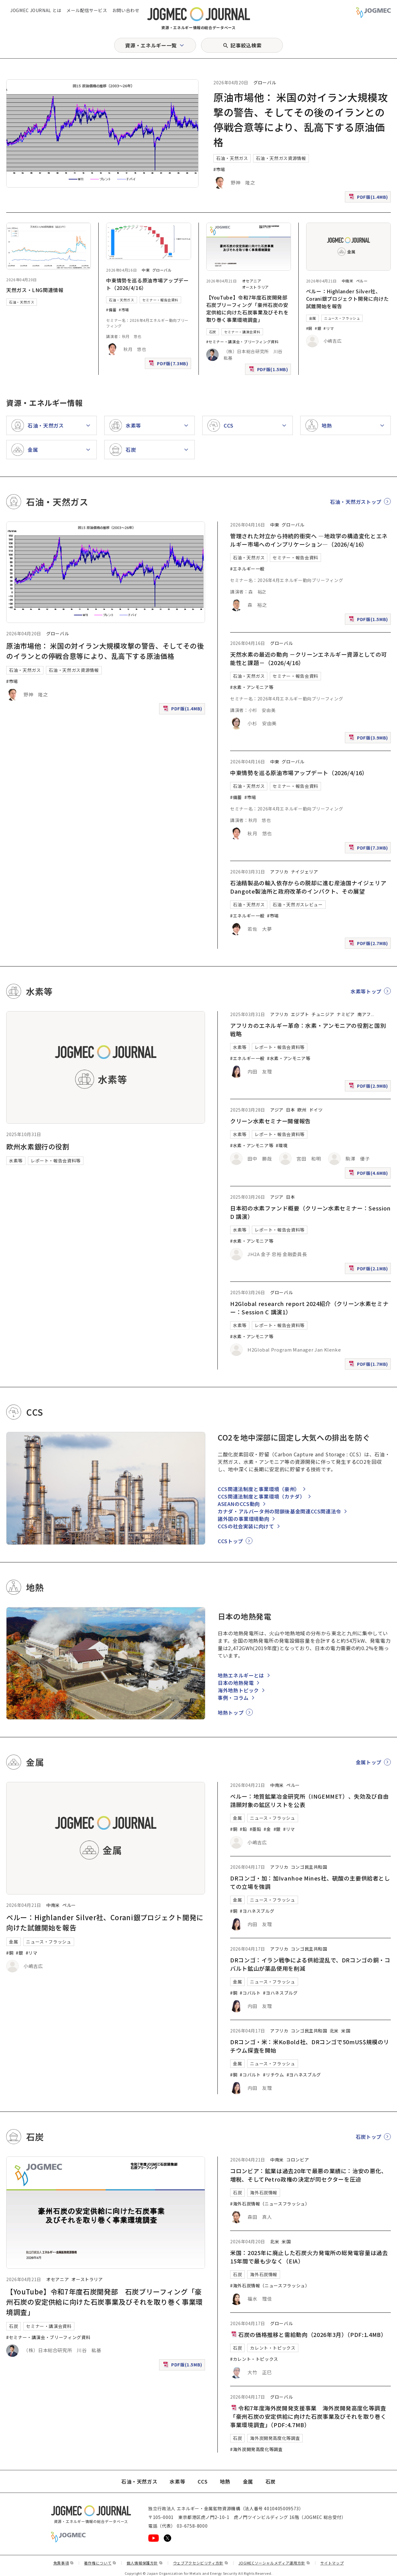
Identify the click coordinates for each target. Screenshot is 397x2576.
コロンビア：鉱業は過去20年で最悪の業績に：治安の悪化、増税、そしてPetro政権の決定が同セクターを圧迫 (308, 2175)
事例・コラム (233, 1697)
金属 (312, 318)
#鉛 (243, 1829)
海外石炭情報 (263, 2192)
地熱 (225, 2481)
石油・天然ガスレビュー (298, 904)
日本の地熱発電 (236, 1682)
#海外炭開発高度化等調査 (256, 2449)
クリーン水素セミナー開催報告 (270, 1121)
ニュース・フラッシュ (342, 318)
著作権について (100, 2562)
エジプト (300, 1014)
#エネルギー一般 (247, 569)
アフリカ (279, 871)
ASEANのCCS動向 (239, 1504)
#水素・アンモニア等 (251, 687)
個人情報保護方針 (145, 2562)
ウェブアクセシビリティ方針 (200, 2562)
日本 (290, 1110)
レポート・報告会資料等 (56, 1160)
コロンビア (297, 2159)
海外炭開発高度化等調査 (275, 2438)
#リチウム (273, 2075)
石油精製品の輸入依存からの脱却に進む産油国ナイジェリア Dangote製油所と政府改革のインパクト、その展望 (311, 887)
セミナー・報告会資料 (160, 299)
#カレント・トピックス (254, 2359)
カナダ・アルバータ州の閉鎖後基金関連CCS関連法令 (279, 1511)
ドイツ (316, 1110)
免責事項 (63, 2562)
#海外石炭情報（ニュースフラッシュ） (270, 2204)
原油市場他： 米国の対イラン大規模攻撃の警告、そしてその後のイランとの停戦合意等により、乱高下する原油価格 (105, 651)
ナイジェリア (304, 871)
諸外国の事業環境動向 (243, 1518)
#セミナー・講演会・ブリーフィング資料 (242, 341)
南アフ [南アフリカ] (364, 1014)
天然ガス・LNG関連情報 (35, 290)
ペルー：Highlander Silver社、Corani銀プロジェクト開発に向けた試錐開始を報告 (347, 298)
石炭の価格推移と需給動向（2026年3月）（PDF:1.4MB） (308, 2334)
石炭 (212, 331)
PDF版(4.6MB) (369, 1174)
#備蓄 (111, 309)
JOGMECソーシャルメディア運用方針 (274, 2562)
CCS (202, 2481)
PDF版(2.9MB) (369, 1087)
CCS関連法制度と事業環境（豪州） (259, 1489)
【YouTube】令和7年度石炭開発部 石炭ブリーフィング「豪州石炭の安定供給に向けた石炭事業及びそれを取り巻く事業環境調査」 (249, 308)
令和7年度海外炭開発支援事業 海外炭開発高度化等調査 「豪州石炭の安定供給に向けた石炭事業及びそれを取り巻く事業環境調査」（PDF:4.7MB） (308, 2416)
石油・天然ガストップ (355, 501)
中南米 (348, 280)
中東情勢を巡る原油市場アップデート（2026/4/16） (299, 773)
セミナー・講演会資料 (242, 331)
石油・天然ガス (232, 158)
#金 (267, 1829)
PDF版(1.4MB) (369, 198)
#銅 (309, 328)
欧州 (301, 1110)
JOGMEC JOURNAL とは (35, 10)
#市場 (219, 169)
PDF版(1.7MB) (369, 1365)
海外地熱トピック (238, 1690)
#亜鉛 (255, 1829)
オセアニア (251, 280)
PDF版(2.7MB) (369, 944)
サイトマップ (332, 2562)
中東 (145, 270)
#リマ (328, 328)
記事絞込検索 (245, 45)
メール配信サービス (86, 10)
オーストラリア (255, 287)
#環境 (282, 1145)
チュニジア (322, 1014)
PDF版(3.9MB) (369, 739)
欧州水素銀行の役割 (37, 1146)
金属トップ (368, 1762)
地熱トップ (230, 1712)
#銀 (318, 328)
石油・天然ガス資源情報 (281, 158)
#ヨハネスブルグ (257, 1911)
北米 (334, 2030)
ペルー (362, 280)
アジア (276, 1110)
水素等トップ (365, 991)
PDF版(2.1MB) (369, 1269)
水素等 (16, 1160)
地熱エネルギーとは (241, 1675)
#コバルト (250, 1993)
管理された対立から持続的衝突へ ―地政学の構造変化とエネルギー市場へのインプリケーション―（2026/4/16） (309, 540)
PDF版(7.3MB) (169, 364)
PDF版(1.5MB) (269, 370)
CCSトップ (230, 1541)
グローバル (264, 82)
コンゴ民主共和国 (309, 1867)
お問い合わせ (126, 10)
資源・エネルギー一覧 (150, 45)
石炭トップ (368, 2136)
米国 (345, 2030)
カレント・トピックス (272, 2348)
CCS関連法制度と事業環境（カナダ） (261, 1496)
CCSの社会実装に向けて (246, 1526)
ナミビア (346, 1014)
